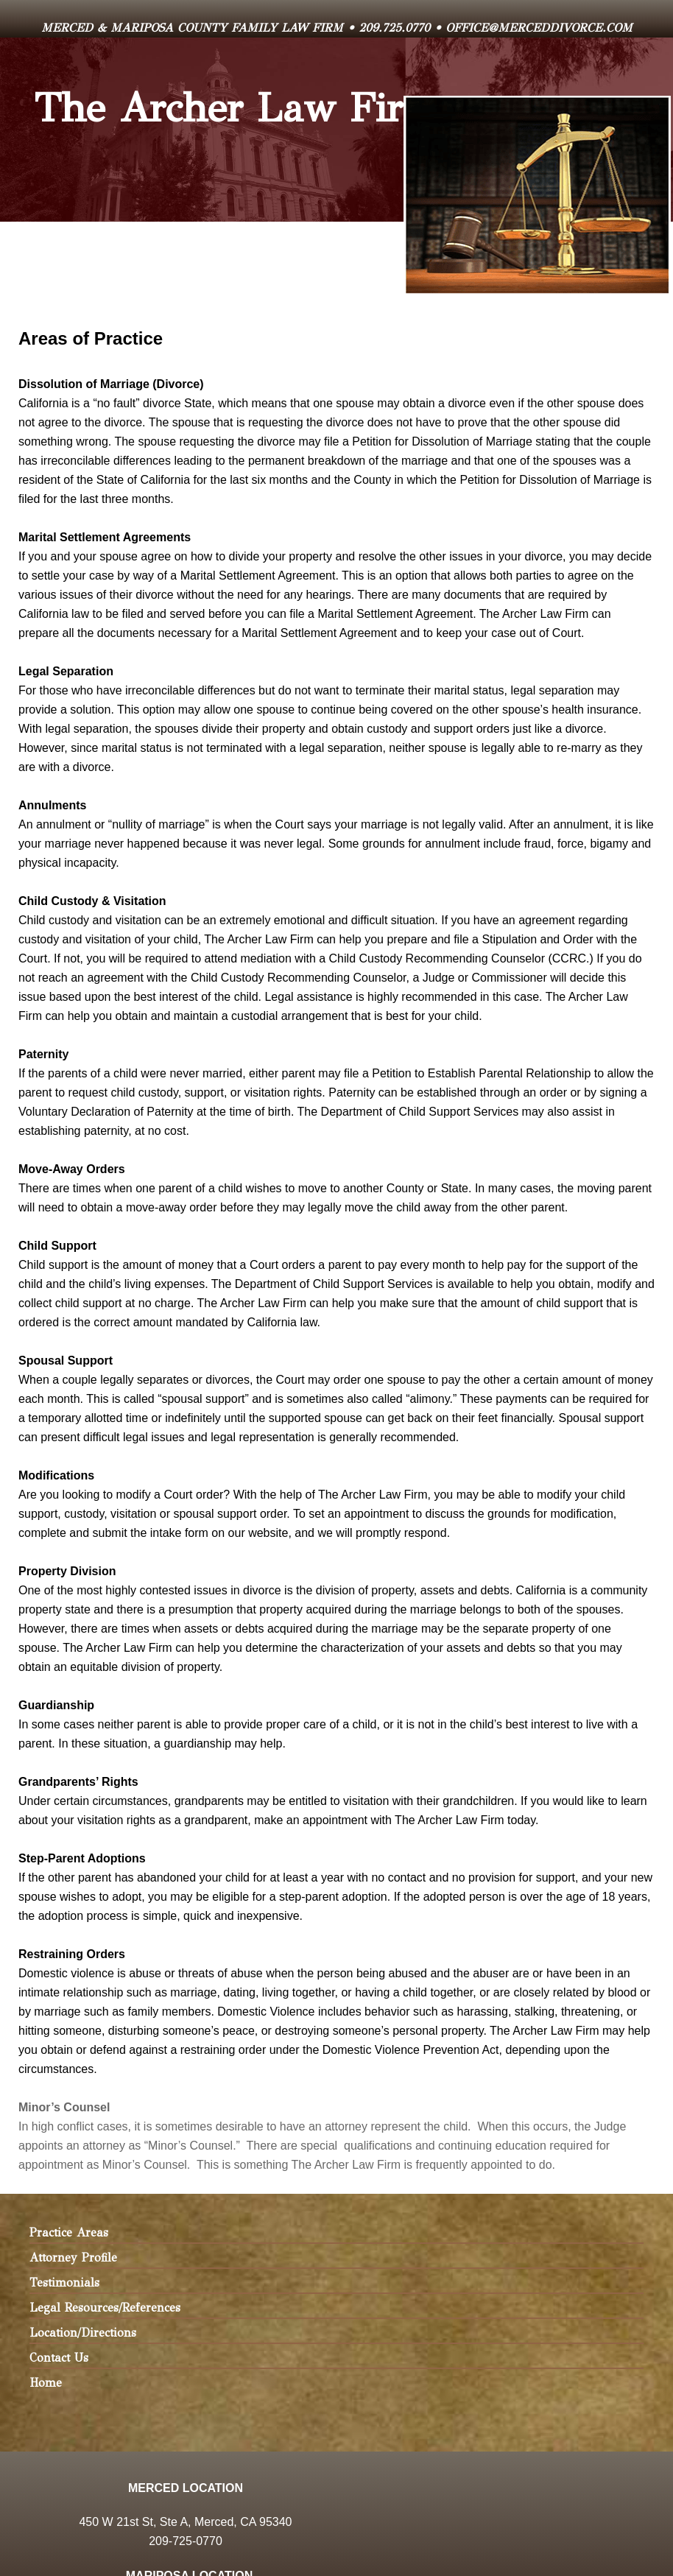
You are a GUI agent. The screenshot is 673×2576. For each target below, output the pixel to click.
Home (45, 2383)
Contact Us (58, 2358)
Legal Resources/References (104, 2308)
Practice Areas (68, 2232)
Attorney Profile (73, 2257)
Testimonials (64, 2283)
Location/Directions (82, 2333)
